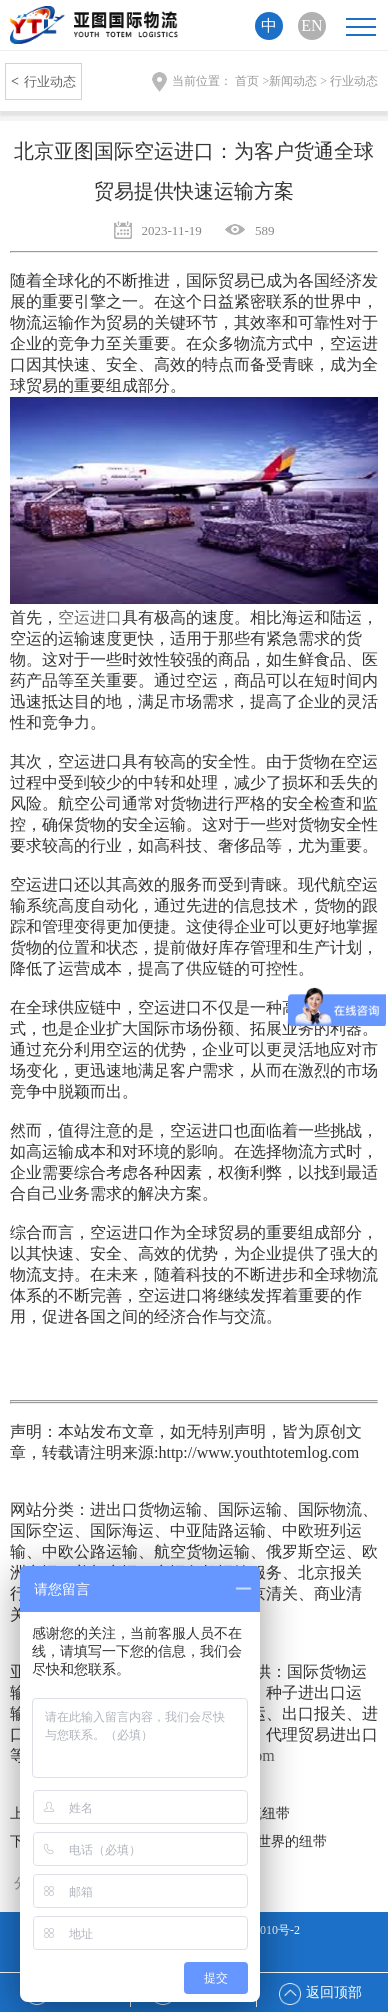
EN (311, 25)
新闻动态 (293, 81)
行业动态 (43, 81)
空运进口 (90, 617)
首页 (247, 81)
